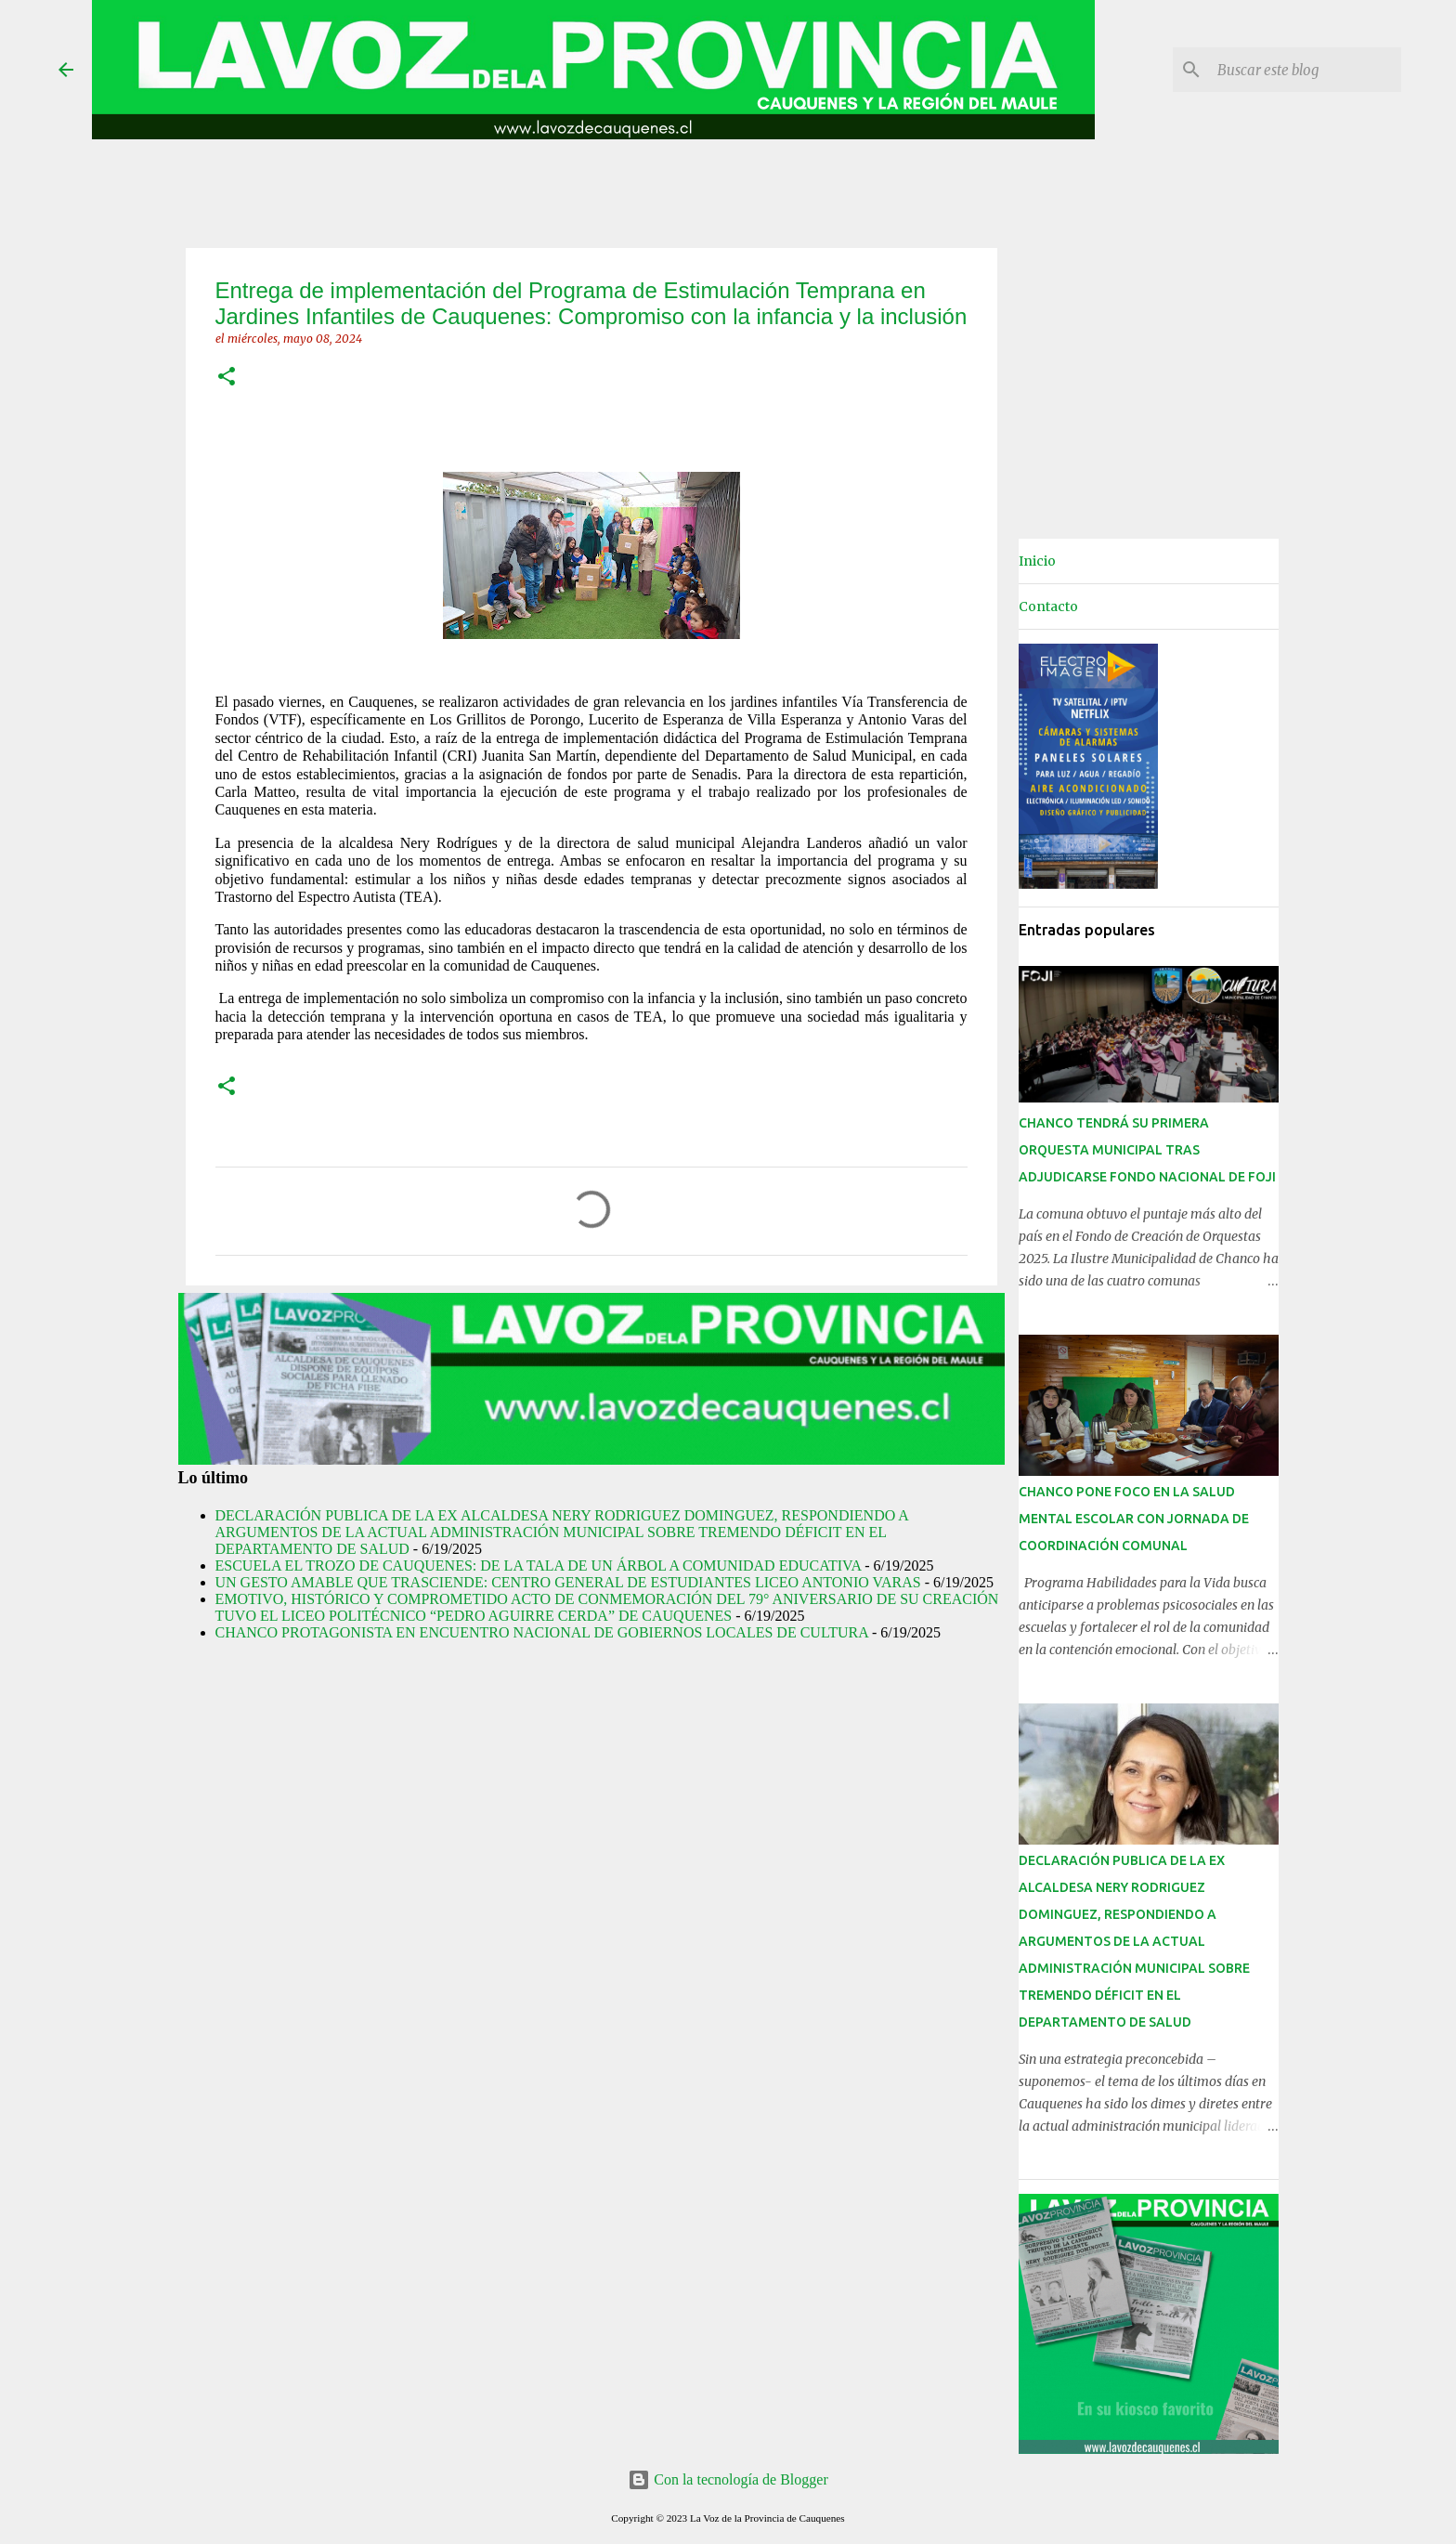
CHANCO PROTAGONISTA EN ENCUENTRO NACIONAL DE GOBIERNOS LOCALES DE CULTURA (541, 1632)
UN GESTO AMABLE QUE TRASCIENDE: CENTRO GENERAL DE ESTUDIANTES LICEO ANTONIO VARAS (568, 1582)
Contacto (1048, 606)
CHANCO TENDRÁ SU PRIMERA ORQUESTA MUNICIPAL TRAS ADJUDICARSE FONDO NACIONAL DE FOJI (1147, 1149)
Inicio (1037, 561)
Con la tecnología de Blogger (728, 2479)
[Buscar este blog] (1303, 69)
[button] (226, 377)
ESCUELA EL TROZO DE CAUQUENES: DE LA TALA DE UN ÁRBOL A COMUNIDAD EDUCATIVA (538, 1565)
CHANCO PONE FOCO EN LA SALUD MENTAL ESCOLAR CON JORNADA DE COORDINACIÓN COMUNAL (1134, 1518)
